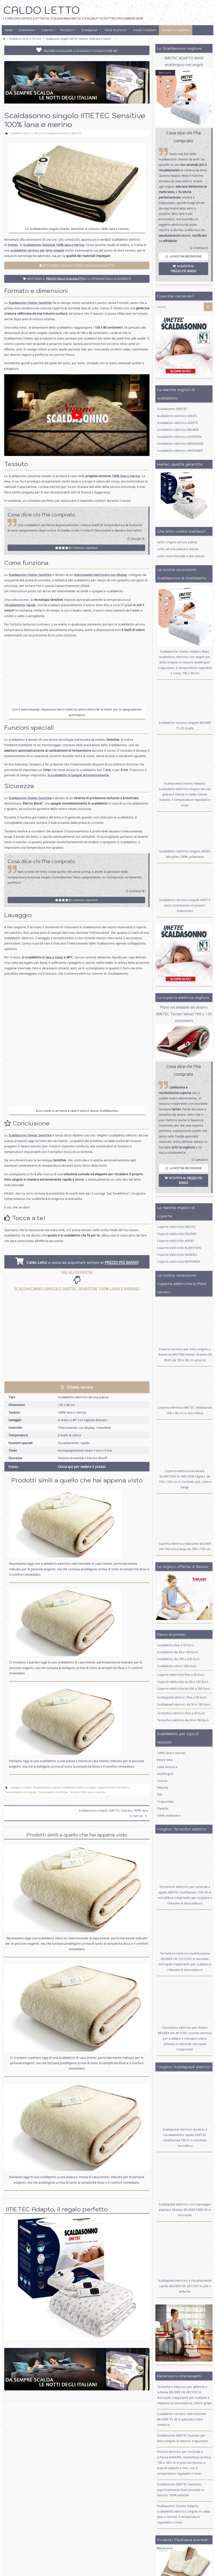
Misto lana (164, 1760)
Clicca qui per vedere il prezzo (82, 1466)
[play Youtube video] (76, 415)
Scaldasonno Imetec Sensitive (30, 798)
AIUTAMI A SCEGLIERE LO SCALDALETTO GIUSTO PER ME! (76, 50)
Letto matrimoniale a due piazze (180, 556)
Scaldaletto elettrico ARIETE (177, 423)
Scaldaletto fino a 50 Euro (175, 1645)
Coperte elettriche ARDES (175, 1241)
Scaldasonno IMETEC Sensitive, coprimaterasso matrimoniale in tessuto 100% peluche (180, 2489)
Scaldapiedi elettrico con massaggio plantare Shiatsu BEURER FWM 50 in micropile (185, 2209)
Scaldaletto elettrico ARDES (177, 416)
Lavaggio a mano (20, 1787)
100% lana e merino (126, 476)
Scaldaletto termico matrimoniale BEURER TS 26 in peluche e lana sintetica (181, 2419)
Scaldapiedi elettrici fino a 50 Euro (181, 1697)
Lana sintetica (167, 1767)
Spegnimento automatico (114, 1787)
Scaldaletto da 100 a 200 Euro (178, 1659)
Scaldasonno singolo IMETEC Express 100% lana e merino (113, 1813)
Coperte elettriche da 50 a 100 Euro (182, 1682)
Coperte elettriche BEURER (176, 1234)
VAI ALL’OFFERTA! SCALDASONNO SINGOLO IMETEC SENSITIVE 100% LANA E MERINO (76, 1324)
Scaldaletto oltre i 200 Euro (176, 1666)
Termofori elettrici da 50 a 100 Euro (183, 1720)
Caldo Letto (41, 9)
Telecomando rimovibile (53, 1792)
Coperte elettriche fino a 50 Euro (180, 1675)
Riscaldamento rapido (46, 1787)
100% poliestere (168, 1815)
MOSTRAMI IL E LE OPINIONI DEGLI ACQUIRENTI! (77, 279)
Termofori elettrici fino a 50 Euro (181, 1713)
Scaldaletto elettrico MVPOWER (180, 451)
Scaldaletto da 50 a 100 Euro (25, 38)
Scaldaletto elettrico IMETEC (64, 133)
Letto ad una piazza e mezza (177, 549)
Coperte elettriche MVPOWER (178, 1261)
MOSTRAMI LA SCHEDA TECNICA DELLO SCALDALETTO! (77, 265)
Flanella (162, 1808)
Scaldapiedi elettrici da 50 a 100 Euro (183, 1704)
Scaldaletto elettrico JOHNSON (179, 437)
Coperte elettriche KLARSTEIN (179, 1248)
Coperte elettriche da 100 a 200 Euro (183, 1689)
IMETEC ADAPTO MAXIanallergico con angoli (183, 90)
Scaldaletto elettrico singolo (79, 1787)
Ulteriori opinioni (76, 548)
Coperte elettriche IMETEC (176, 1227)
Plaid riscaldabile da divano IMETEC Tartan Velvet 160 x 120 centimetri (183, 1032)
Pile (159, 1794)
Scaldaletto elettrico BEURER (178, 430)
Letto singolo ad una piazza (177, 542)
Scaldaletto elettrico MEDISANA (180, 444)
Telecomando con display (20, 1792)
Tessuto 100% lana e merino (87, 1792)
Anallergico (165, 1774)
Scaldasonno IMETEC (172, 409)
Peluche (162, 1788)
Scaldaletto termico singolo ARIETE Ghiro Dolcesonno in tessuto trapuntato (184, 905)
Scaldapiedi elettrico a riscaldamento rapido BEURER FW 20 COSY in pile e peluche (185, 2285)
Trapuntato (165, 1802)
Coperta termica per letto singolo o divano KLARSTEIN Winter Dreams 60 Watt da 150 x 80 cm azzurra (185, 1354)
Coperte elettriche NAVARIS (177, 1255)
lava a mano (54, 957)
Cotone (162, 1781)
